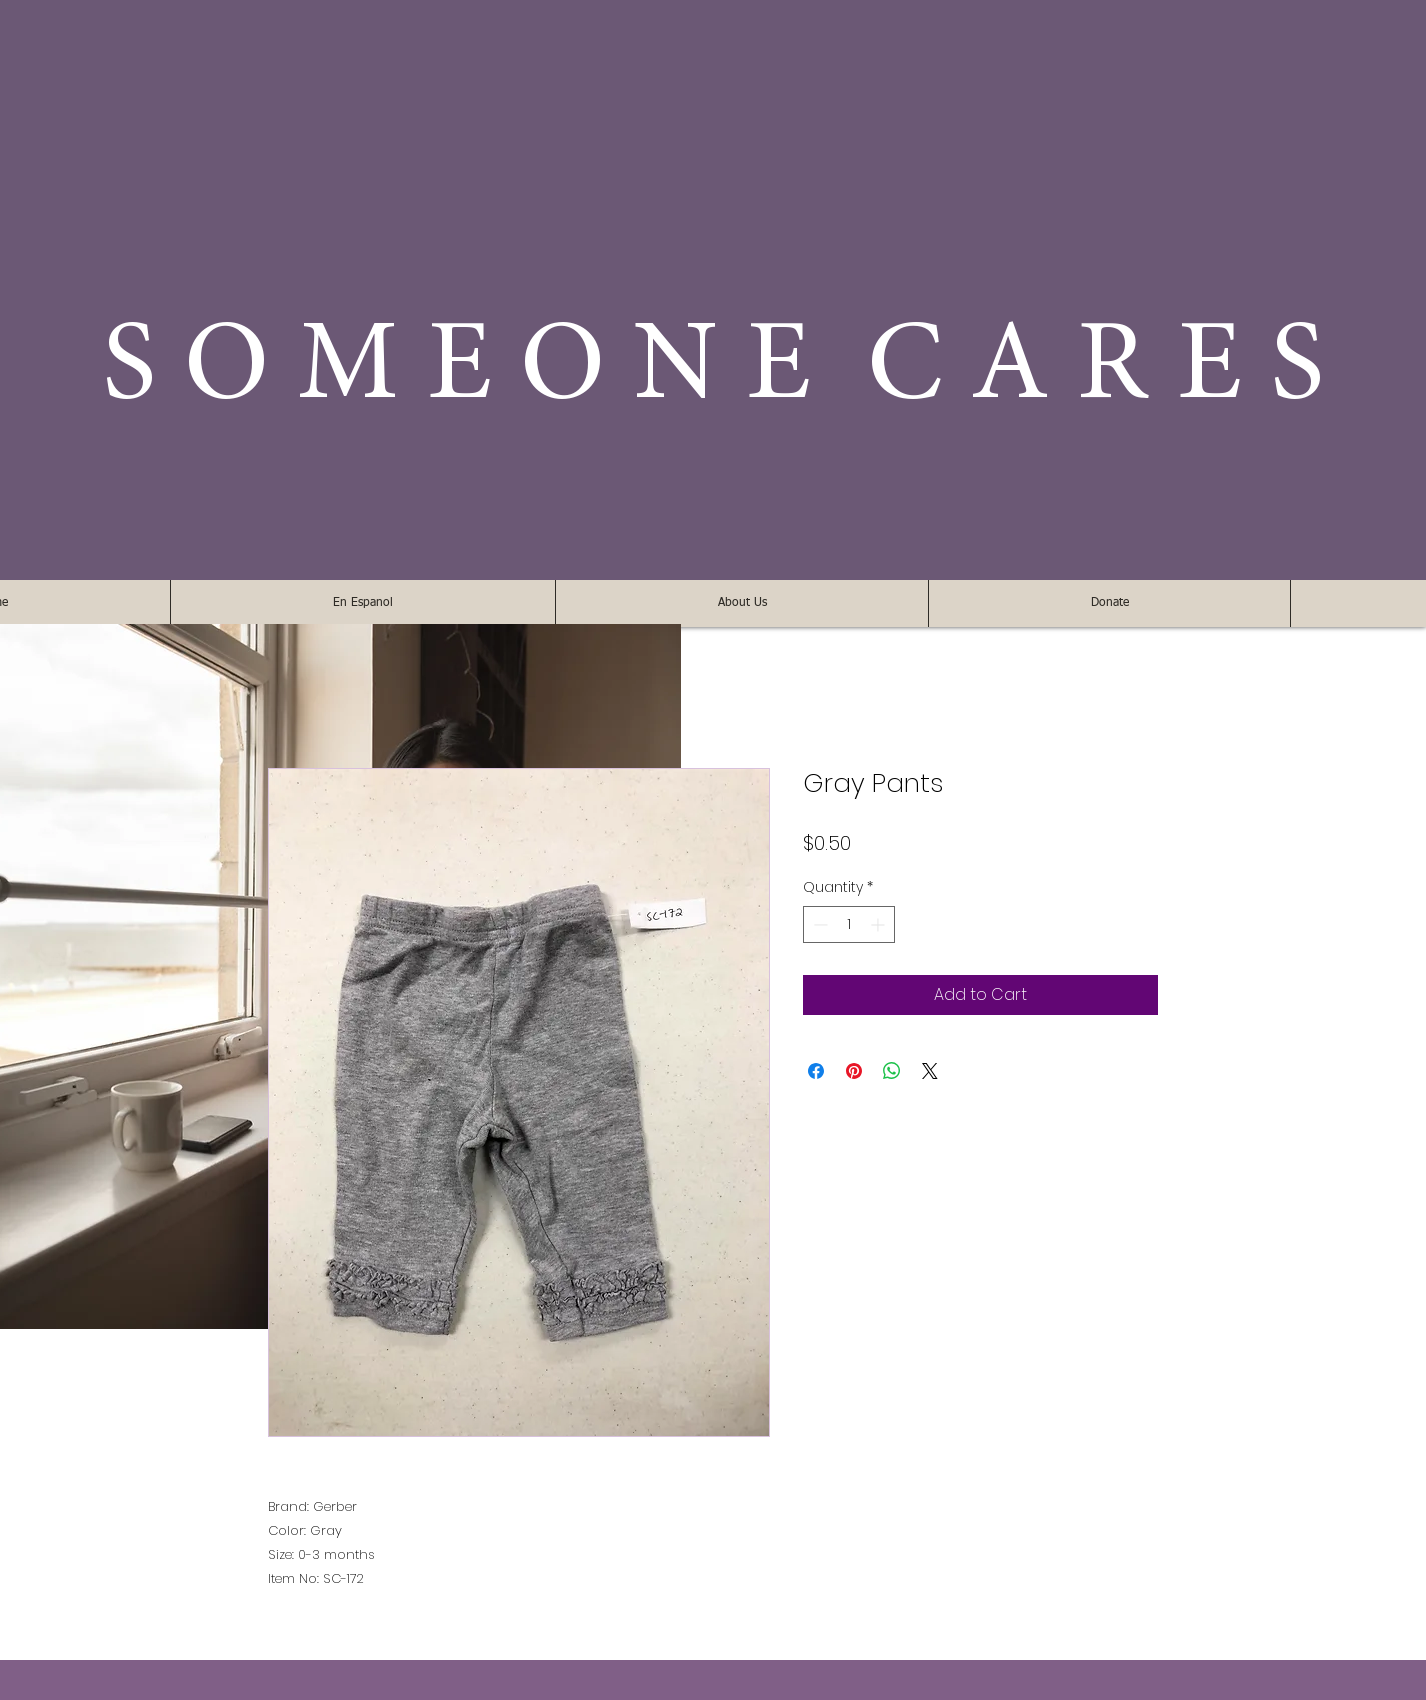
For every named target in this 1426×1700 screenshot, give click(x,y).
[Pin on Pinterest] (854, 1071)
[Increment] (879, 924)
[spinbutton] (849, 924)
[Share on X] (930, 1071)
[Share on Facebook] (816, 1071)
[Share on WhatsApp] (892, 1071)
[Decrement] (818, 924)
